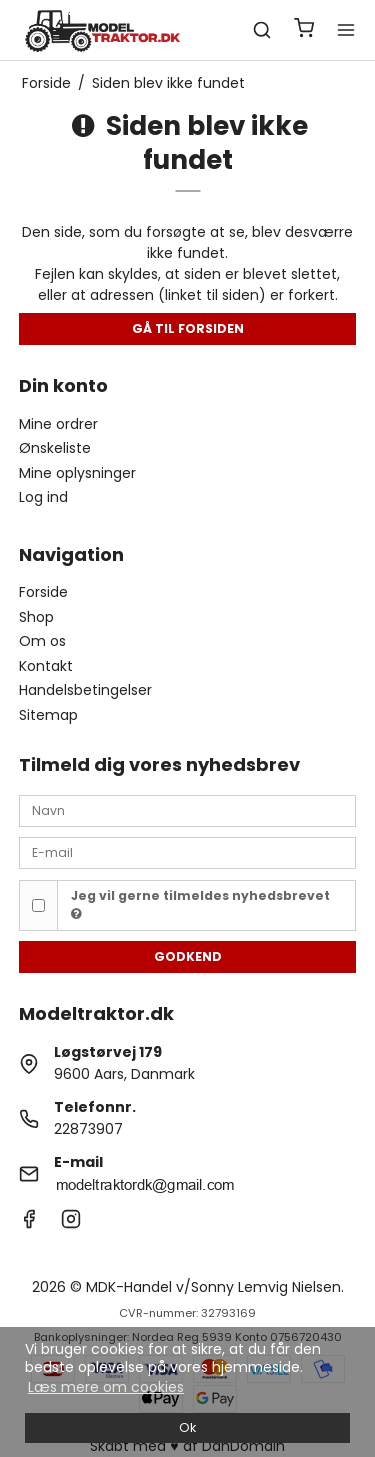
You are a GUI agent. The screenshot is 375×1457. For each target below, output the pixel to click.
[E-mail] (188, 852)
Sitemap (48, 715)
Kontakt (46, 666)
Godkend (188, 956)
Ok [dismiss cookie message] (187, 1427)
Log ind (43, 497)
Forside (43, 592)
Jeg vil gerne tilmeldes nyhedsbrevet (200, 904)
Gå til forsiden (188, 328)
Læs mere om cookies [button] (106, 1387)
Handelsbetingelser (85, 690)
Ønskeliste (55, 448)
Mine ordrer (58, 424)
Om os (42, 641)
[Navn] (188, 810)
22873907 (88, 1129)
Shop (36, 617)
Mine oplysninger (77, 473)
